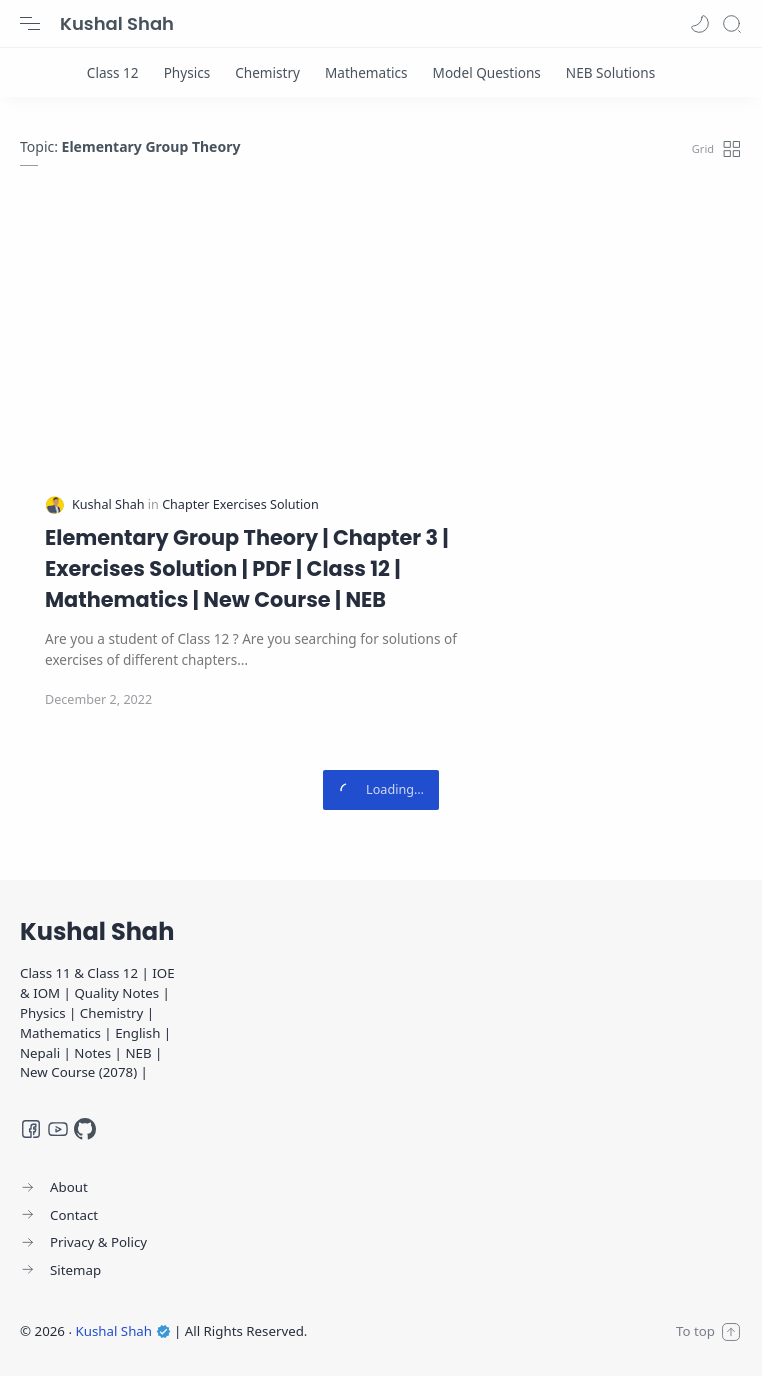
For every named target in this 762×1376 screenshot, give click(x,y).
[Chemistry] (267, 72)
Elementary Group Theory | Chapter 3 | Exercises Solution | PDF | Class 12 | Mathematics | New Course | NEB (247, 568)
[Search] (732, 24)
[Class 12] (113, 72)
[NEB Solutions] (610, 72)
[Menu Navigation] (30, 24)
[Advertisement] (381, 346)
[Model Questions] (487, 72)
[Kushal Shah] (110, 504)
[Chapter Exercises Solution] (240, 504)
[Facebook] (31, 1129)
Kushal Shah (117, 23)
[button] (700, 24)
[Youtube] (58, 1129)
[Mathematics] (366, 72)
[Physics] (187, 72)
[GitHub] (85, 1129)
